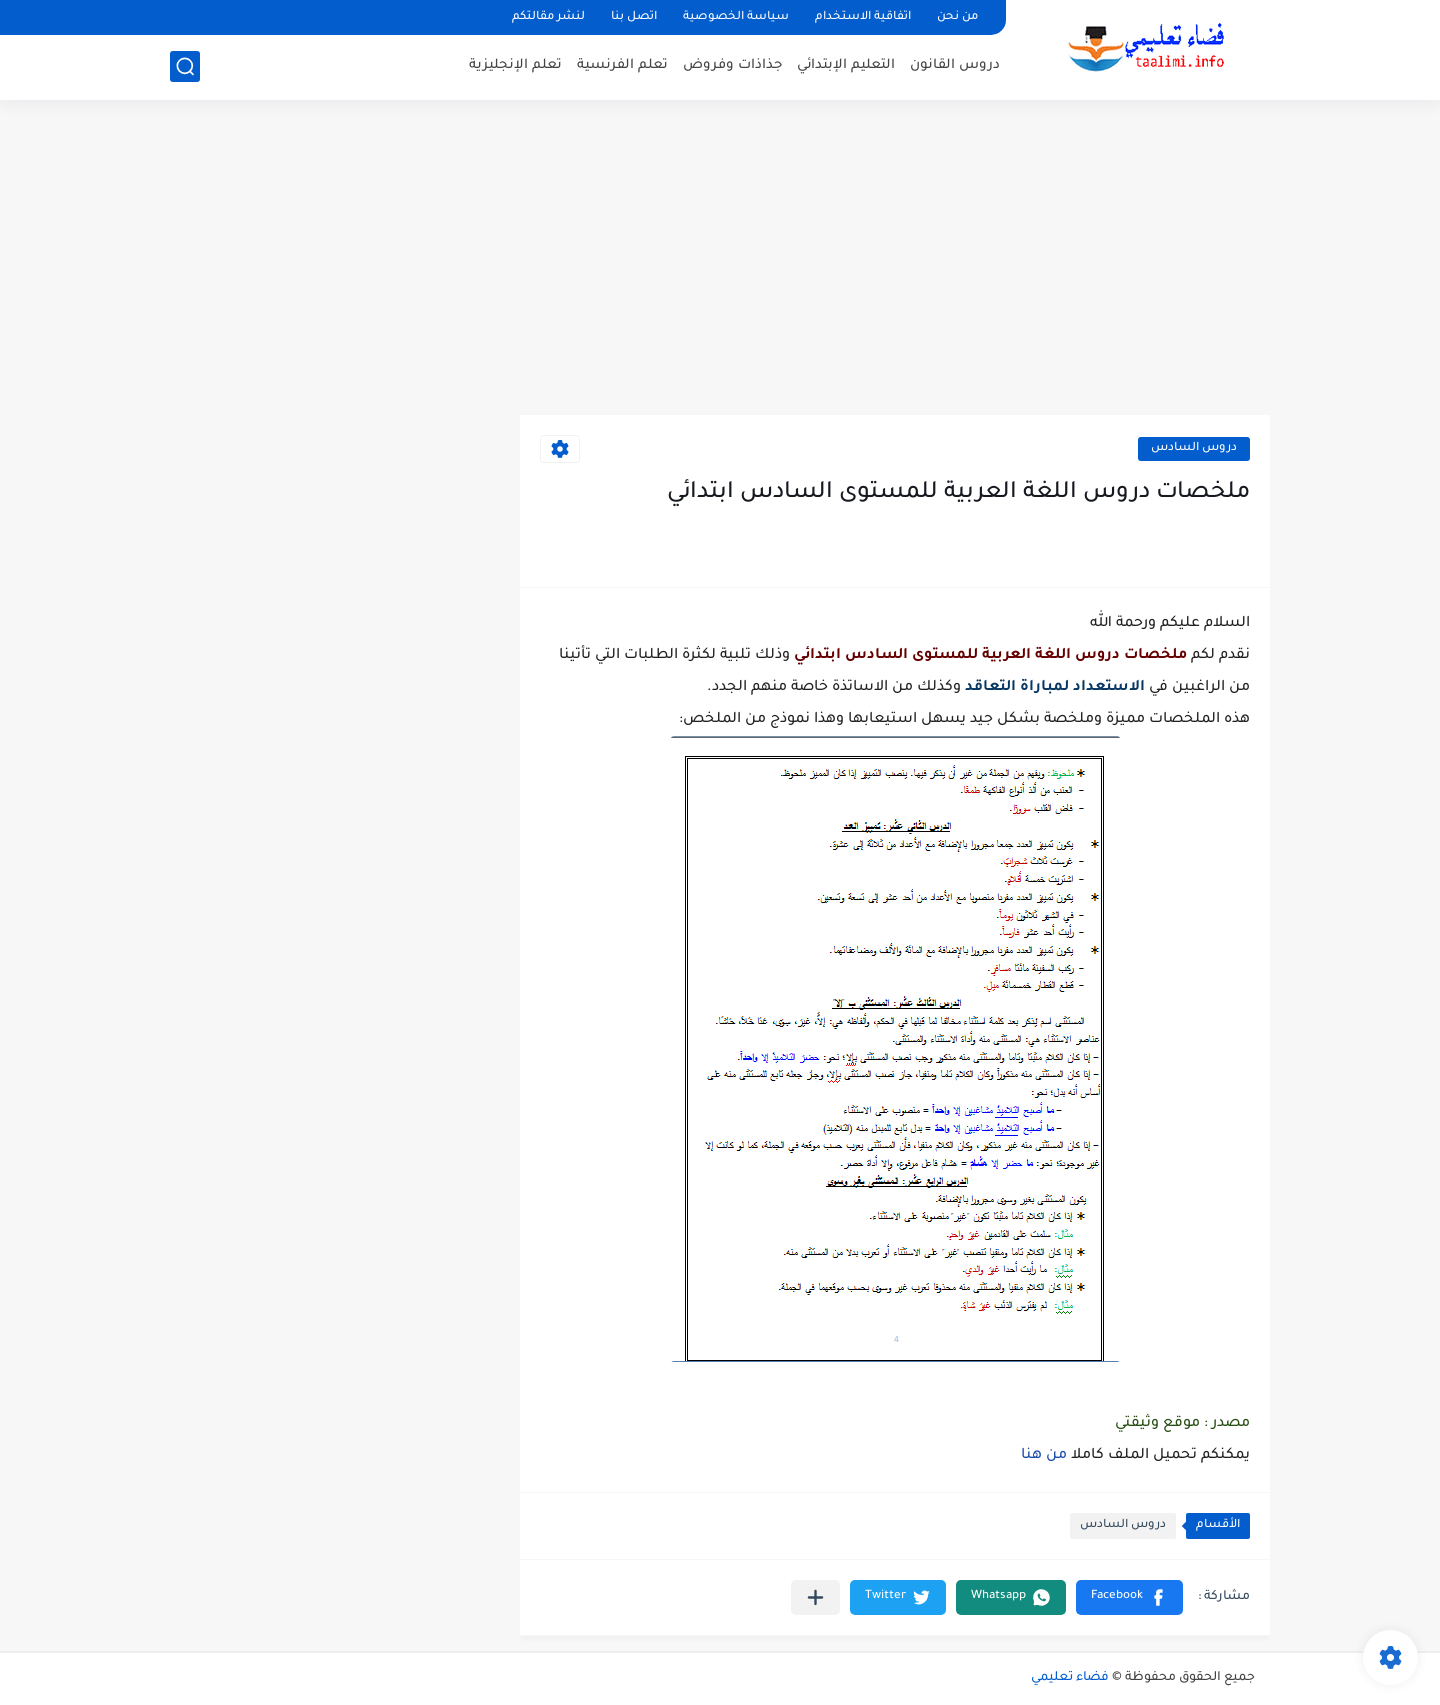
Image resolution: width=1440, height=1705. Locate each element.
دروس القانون (955, 65)
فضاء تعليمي (1070, 1678)
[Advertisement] (720, 260)
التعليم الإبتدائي (846, 65)
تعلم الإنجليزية (515, 65)
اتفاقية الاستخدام (863, 17)
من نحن (957, 17)
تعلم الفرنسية (622, 65)
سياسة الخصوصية (736, 17)
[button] (1129, 1597)
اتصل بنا (634, 17)
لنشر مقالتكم (548, 17)
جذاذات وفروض (732, 65)
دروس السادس (1194, 448)
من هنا (1046, 1456)
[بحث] (185, 66)
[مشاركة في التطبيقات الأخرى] (815, 1597)
